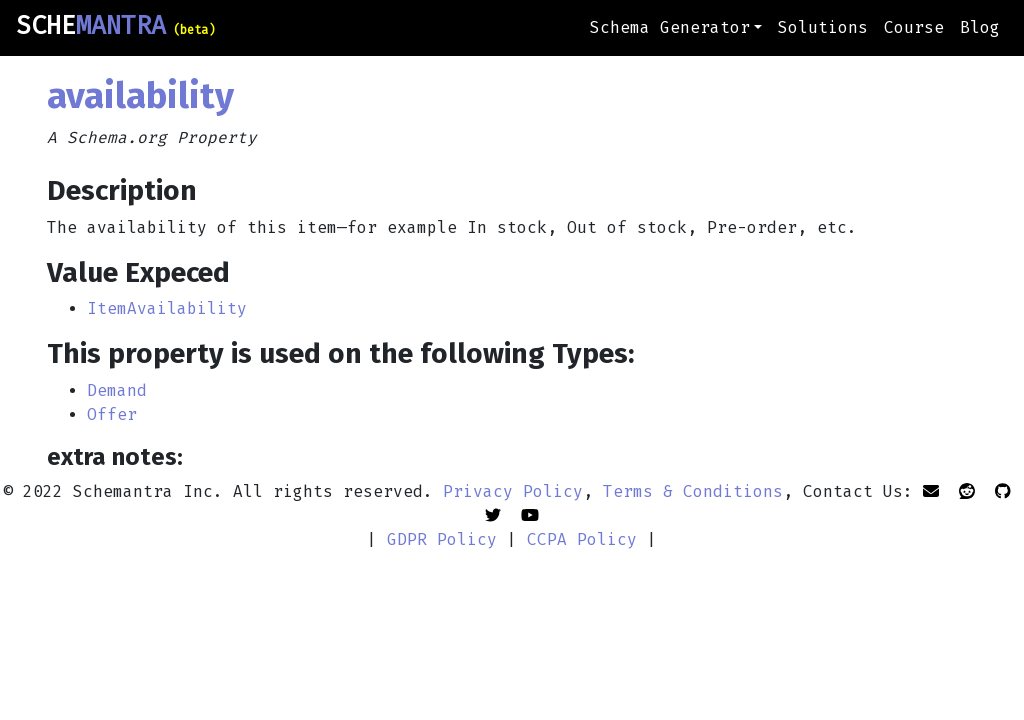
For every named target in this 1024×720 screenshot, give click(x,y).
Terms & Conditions (693, 491)
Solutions (823, 27)
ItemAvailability (167, 308)
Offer (112, 414)
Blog (980, 27)
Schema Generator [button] (670, 27)
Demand (117, 390)
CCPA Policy (582, 539)
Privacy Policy (513, 491)
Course (914, 27)
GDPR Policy (442, 539)
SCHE (115, 26)
